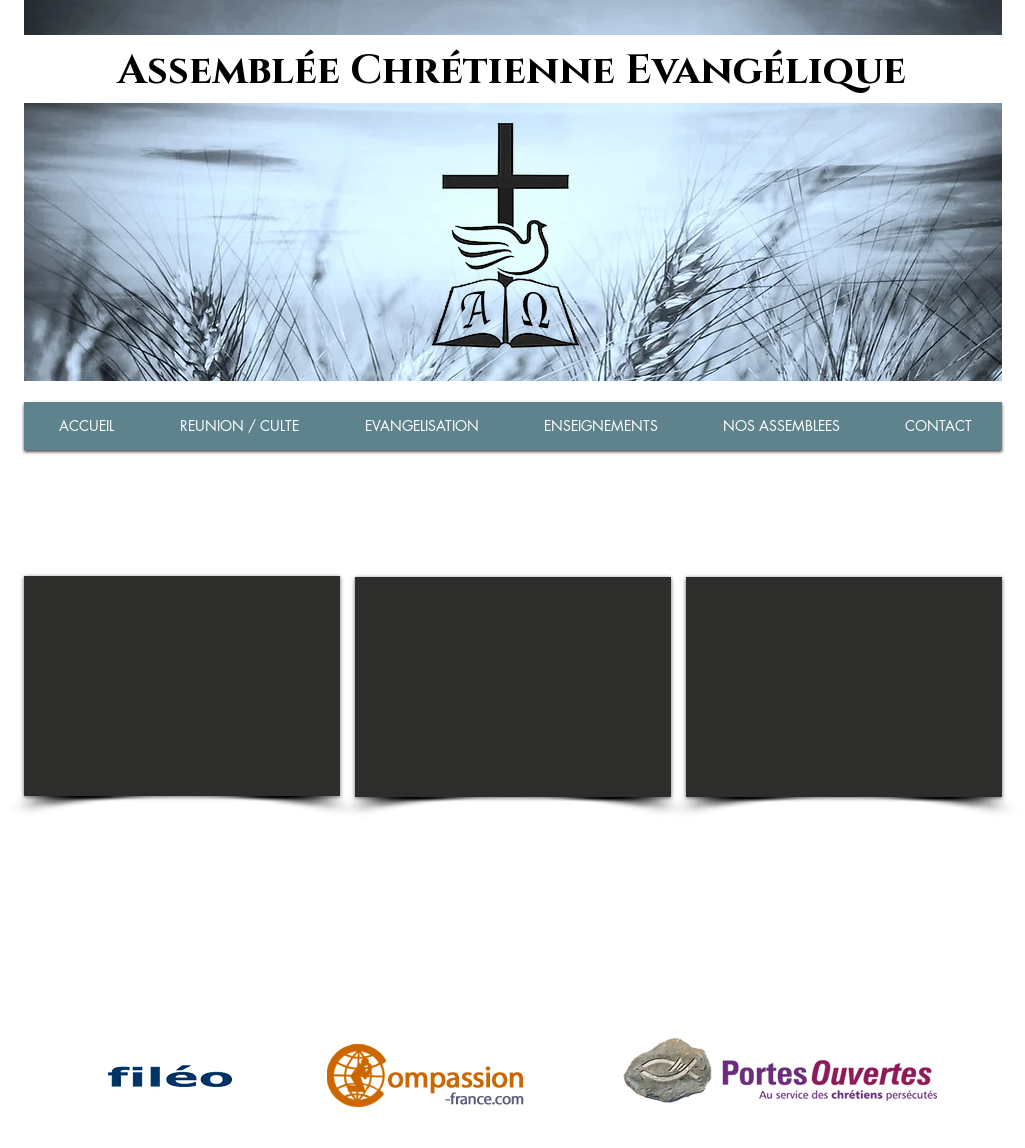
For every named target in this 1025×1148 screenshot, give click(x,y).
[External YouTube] (182, 686)
